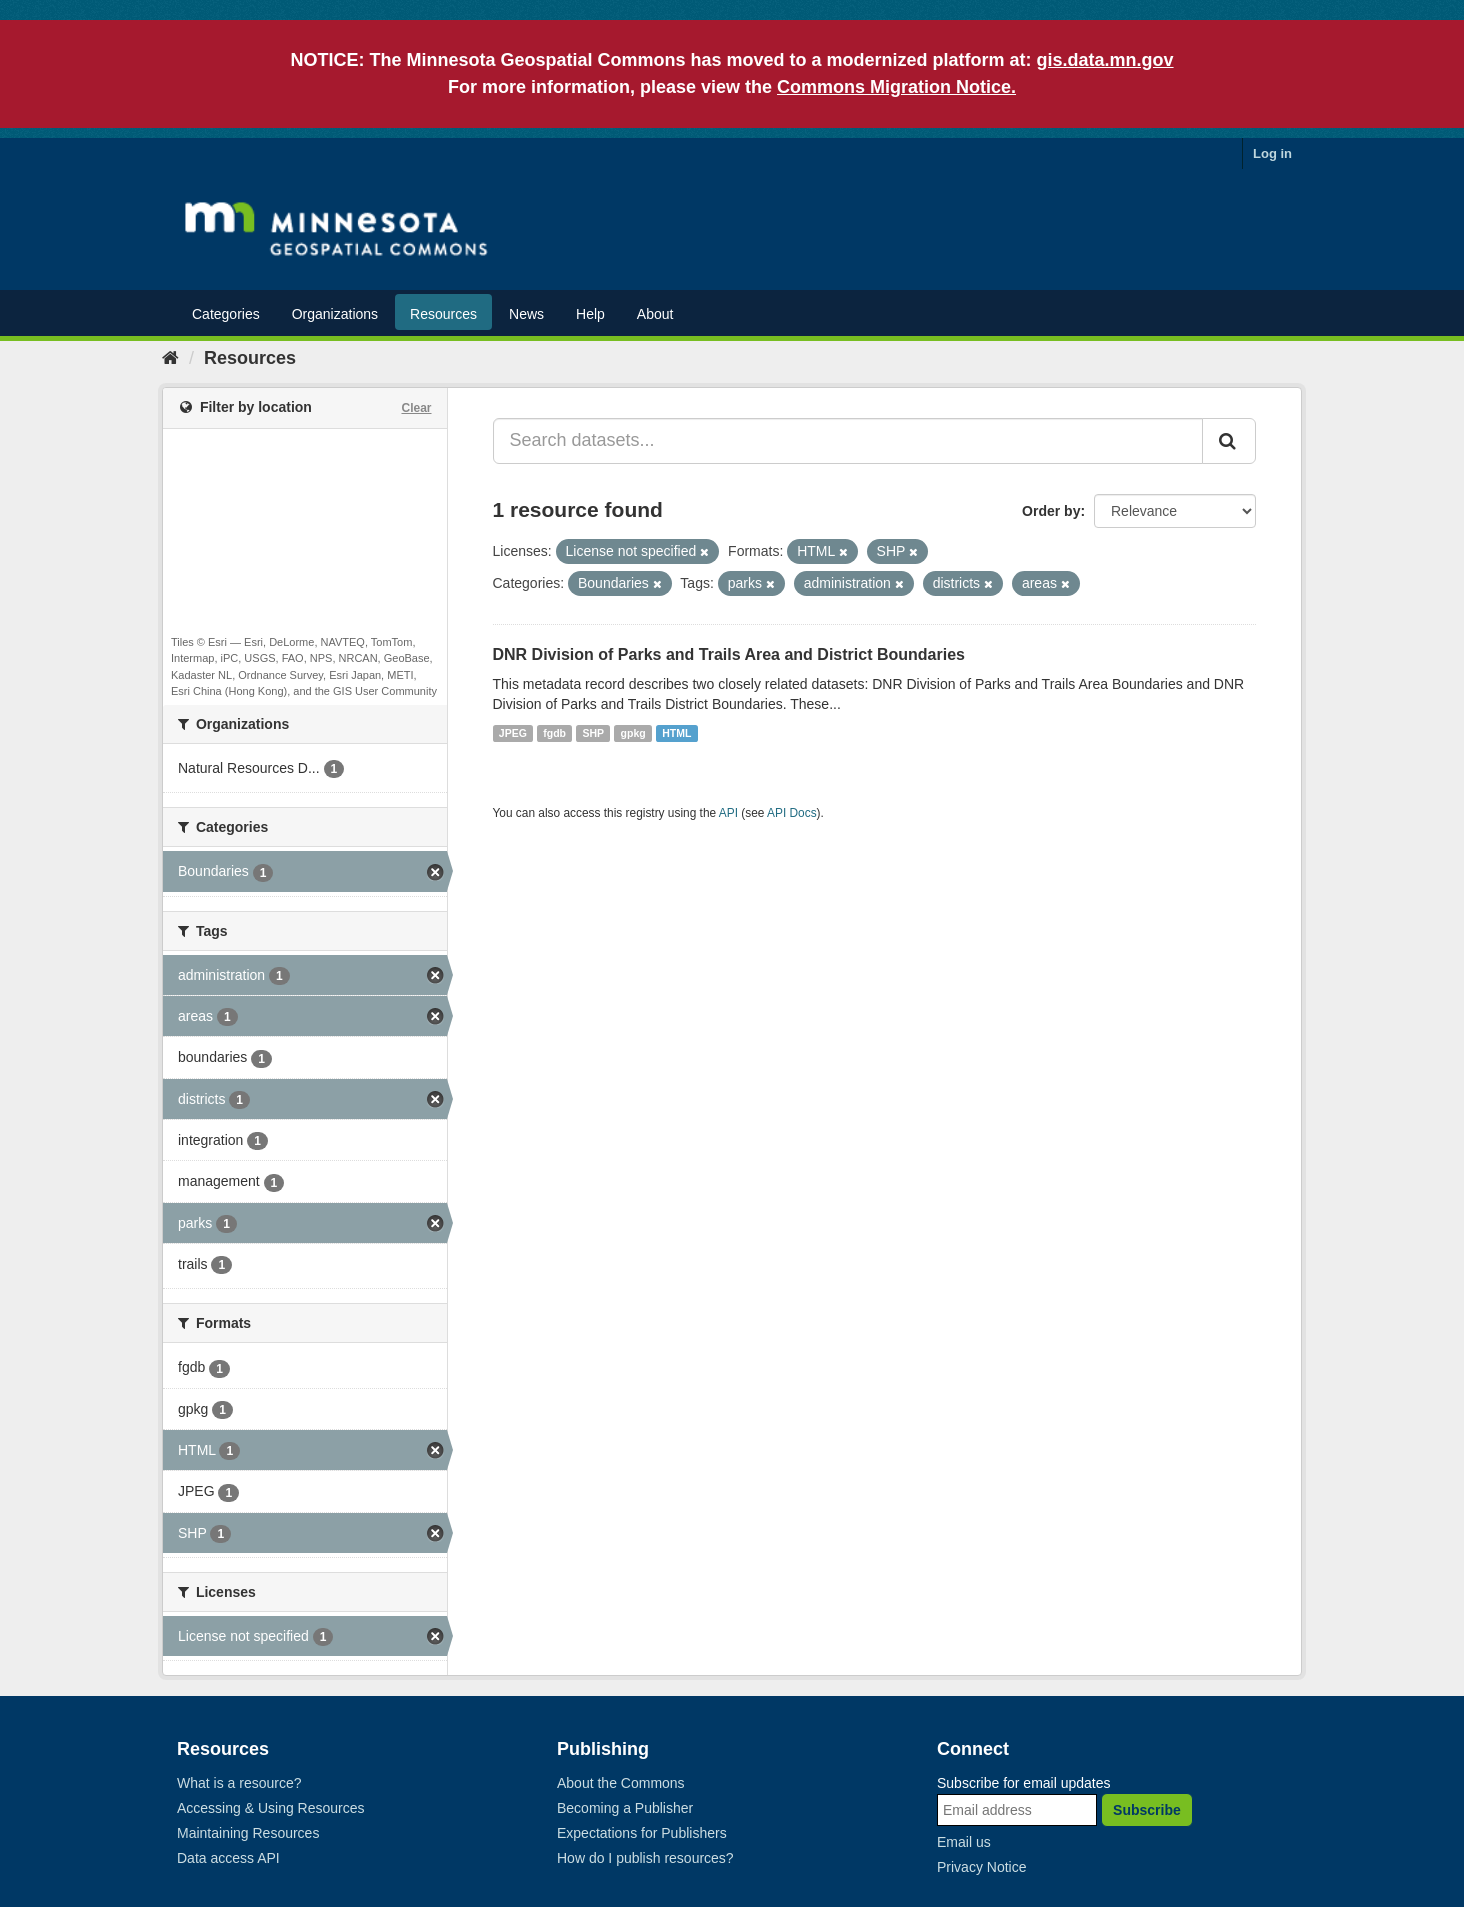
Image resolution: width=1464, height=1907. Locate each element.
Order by (1051, 511)
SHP (594, 733)
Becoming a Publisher (625, 1808)
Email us (964, 1842)
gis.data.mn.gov (1105, 60)
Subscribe (1147, 1810)
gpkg (633, 733)
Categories (226, 314)
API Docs (792, 813)
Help (590, 314)
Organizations (335, 314)
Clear (416, 408)
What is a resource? (239, 1783)
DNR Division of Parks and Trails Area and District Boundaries (729, 654)
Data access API (228, 1858)
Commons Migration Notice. (896, 87)
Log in (1272, 153)
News (526, 314)
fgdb (554, 733)
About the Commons (621, 1783)
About (655, 314)
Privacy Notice (981, 1867)
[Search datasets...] (848, 441)
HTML (676, 733)
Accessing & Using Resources (271, 1808)
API (728, 813)
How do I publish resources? (645, 1858)
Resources (443, 314)
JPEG (513, 733)
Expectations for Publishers (642, 1833)
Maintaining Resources (248, 1833)
